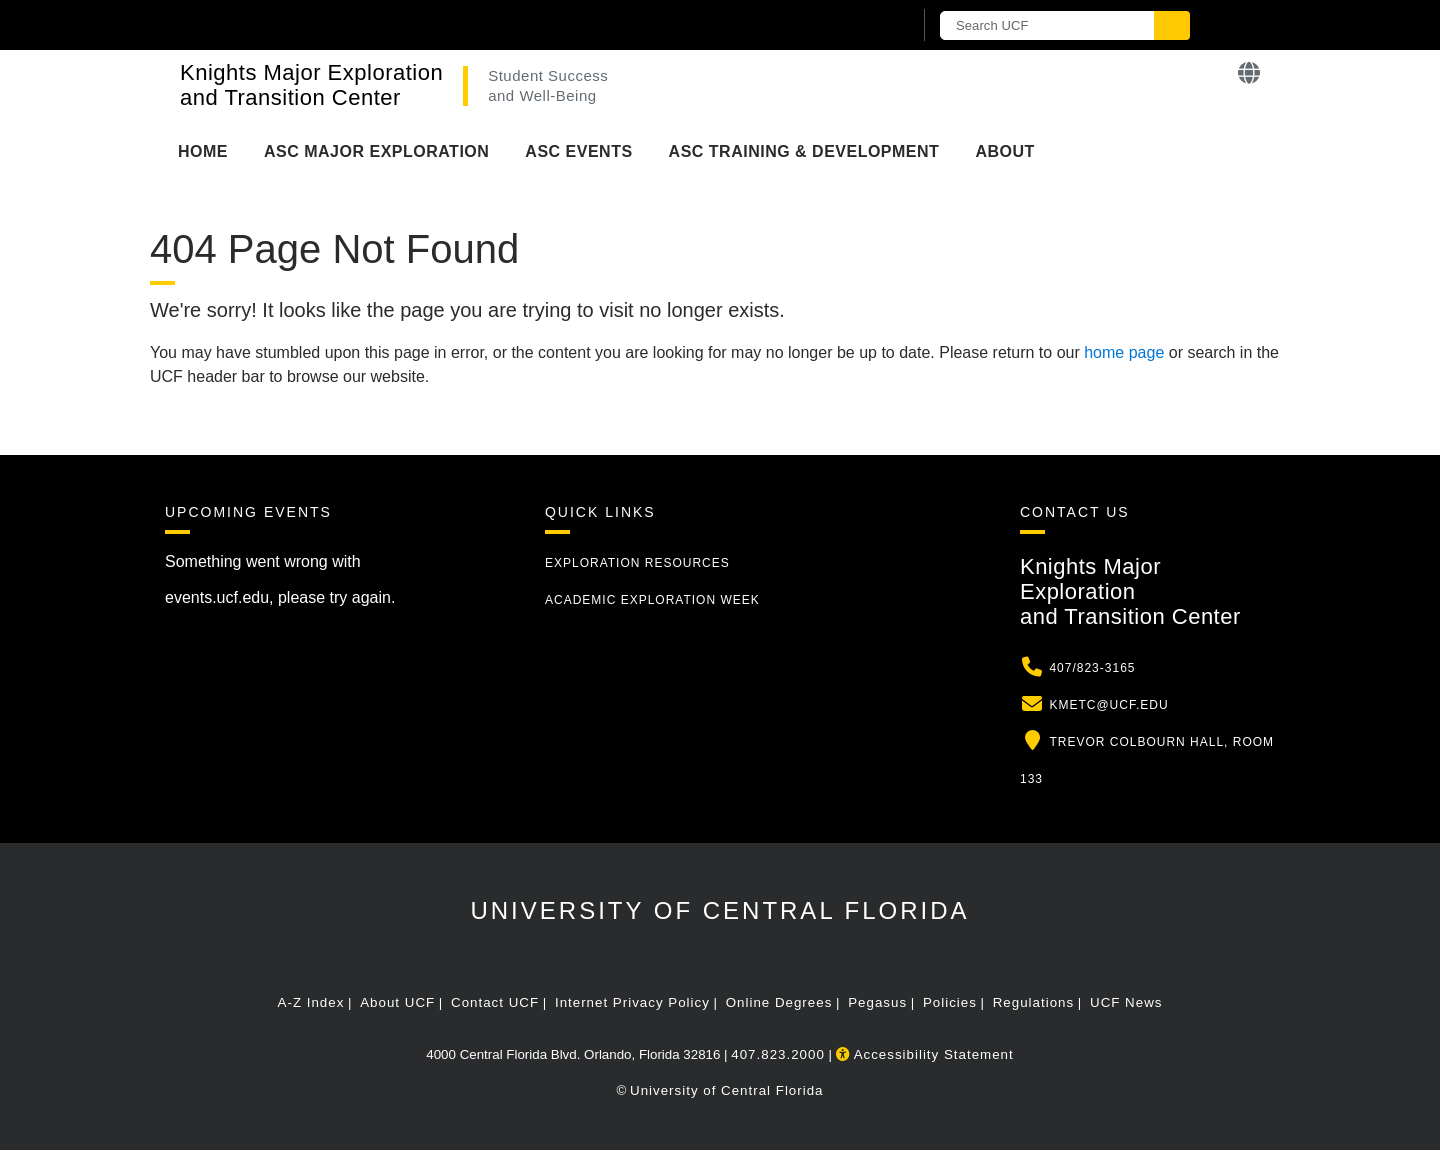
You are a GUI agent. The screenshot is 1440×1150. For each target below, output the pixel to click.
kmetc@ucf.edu (1108, 705)
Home (203, 151)
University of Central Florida (719, 910)
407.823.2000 (778, 1054)
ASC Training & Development (804, 151)
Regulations (1033, 1002)
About (1004, 151)
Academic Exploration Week (652, 600)
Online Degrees (779, 1002)
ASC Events (578, 151)
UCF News (1126, 1002)
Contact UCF (495, 1002)
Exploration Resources (637, 563)
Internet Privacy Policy (632, 1002)
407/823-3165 (1092, 668)
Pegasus (877, 1002)
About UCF (397, 1002)
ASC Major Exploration (376, 151)
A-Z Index (311, 1002)
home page (1124, 352)
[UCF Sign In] (847, 26)
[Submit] (1172, 25)
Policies (950, 1002)
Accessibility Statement (925, 1054)
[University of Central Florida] (398, 24)
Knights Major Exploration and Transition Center (311, 85)
